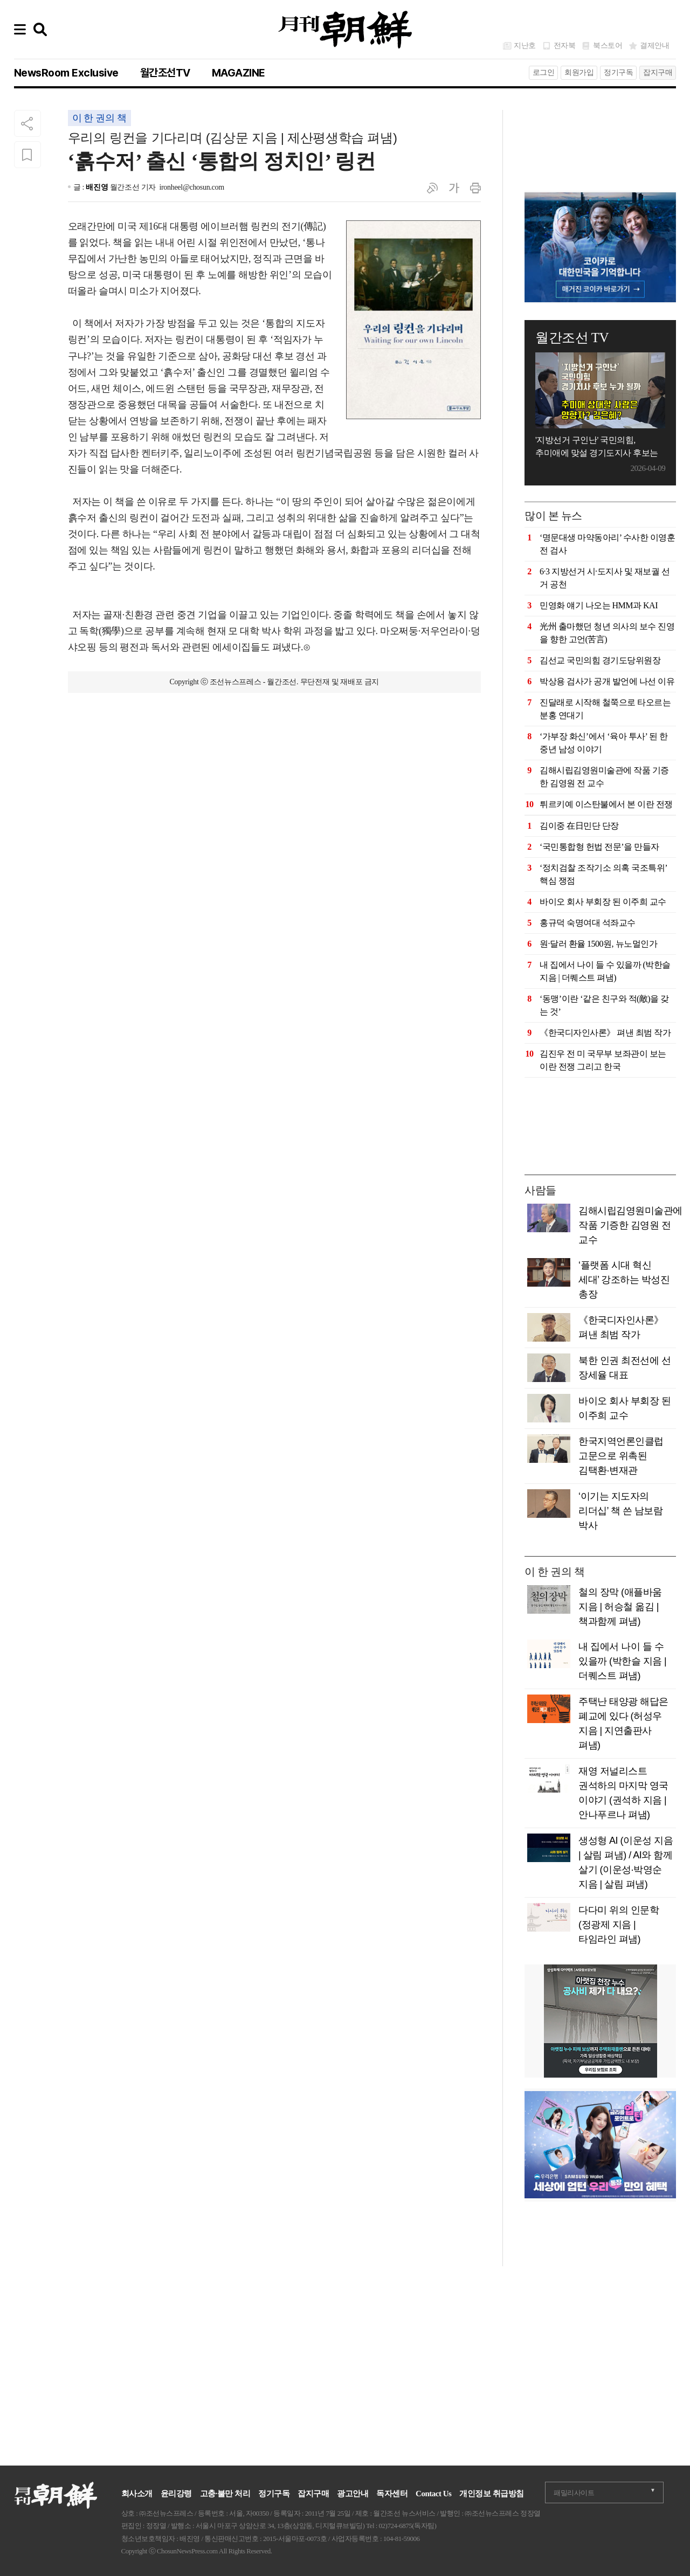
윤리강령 (176, 2493)
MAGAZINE (238, 72)
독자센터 (392, 2493)
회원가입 (579, 72)
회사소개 (137, 2493)
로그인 (544, 72)
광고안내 (352, 2493)
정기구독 (618, 72)
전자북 (565, 45)
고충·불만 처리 (225, 2493)
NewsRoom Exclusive (66, 72)
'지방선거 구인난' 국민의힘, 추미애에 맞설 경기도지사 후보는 (596, 446)
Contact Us (433, 2493)
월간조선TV (165, 72)
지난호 (525, 45)
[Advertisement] (600, 136)
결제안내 (654, 45)
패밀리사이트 (574, 2493)
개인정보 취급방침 (491, 2493)
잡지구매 (657, 72)
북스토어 (607, 45)
